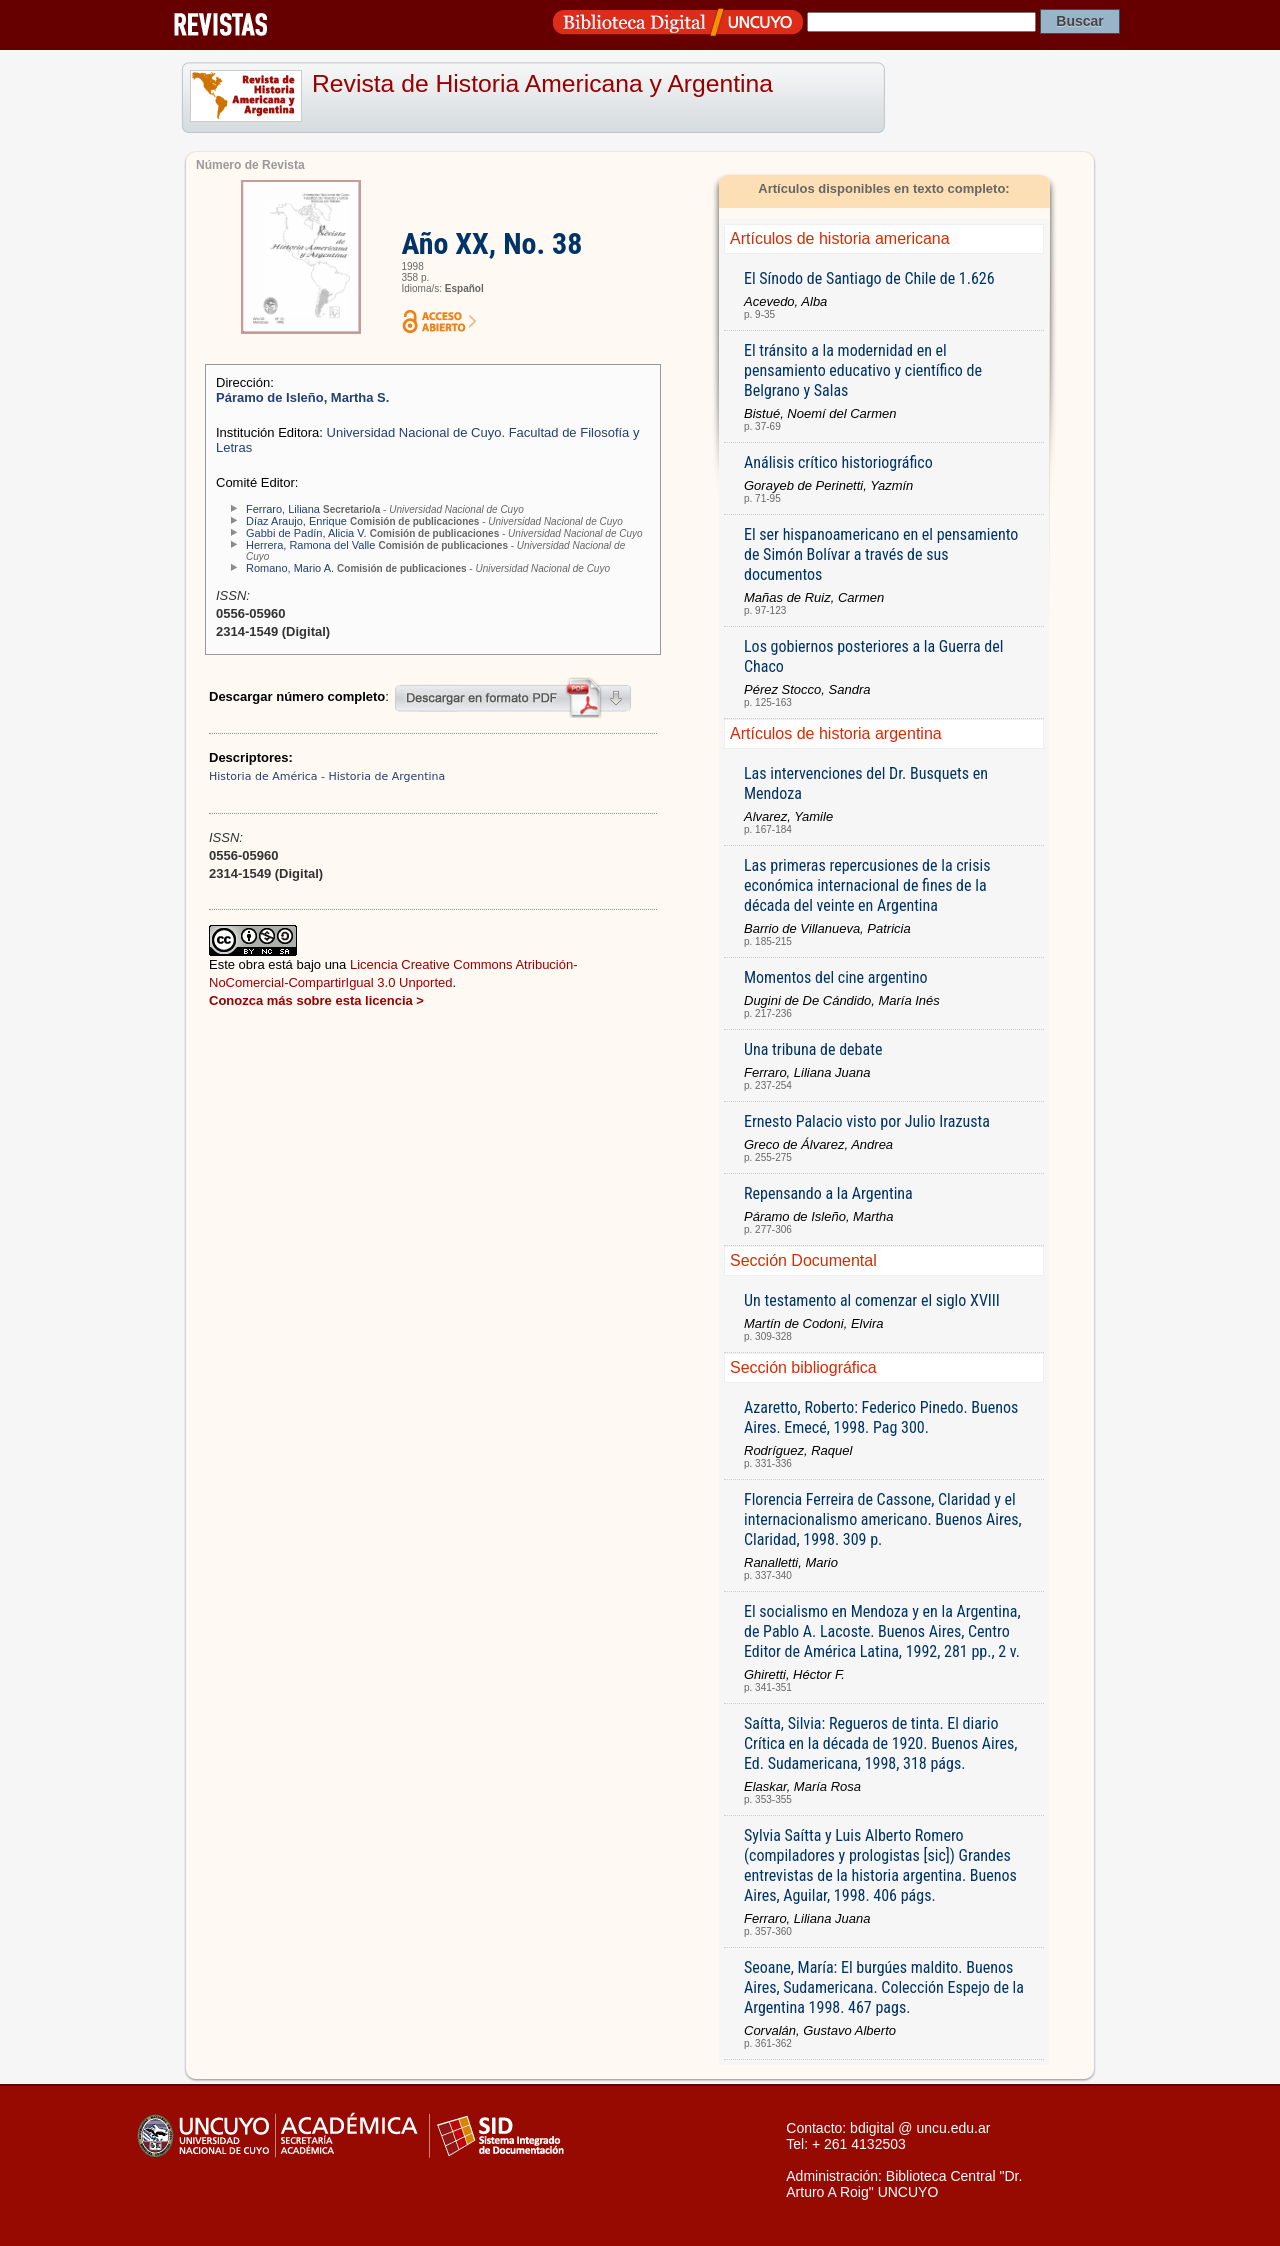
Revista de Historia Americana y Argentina (542, 83)
